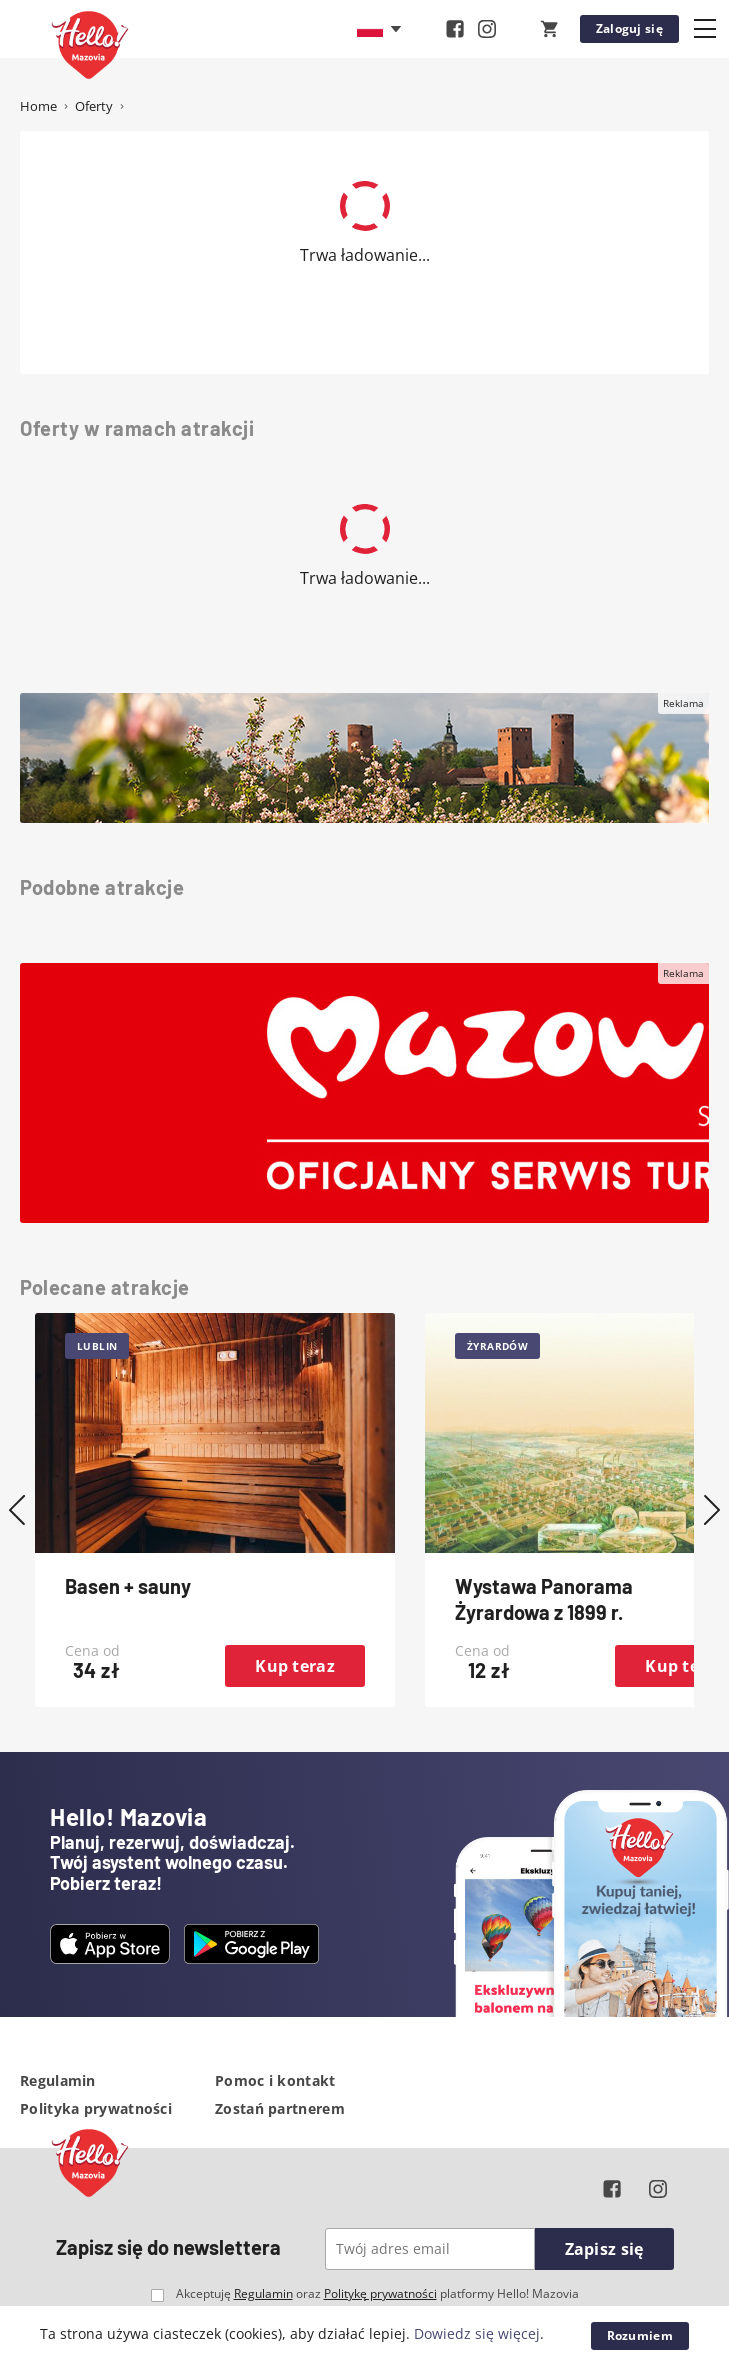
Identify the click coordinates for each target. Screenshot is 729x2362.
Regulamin (58, 2080)
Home (38, 106)
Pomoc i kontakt (275, 2080)
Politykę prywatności (380, 2293)
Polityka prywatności (96, 2108)
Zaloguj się (629, 28)
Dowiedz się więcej (477, 2333)
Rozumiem (640, 2335)
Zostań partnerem (280, 2108)
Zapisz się (604, 2249)
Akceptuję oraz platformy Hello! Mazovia (377, 2294)
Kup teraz (295, 1666)
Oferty (94, 106)
